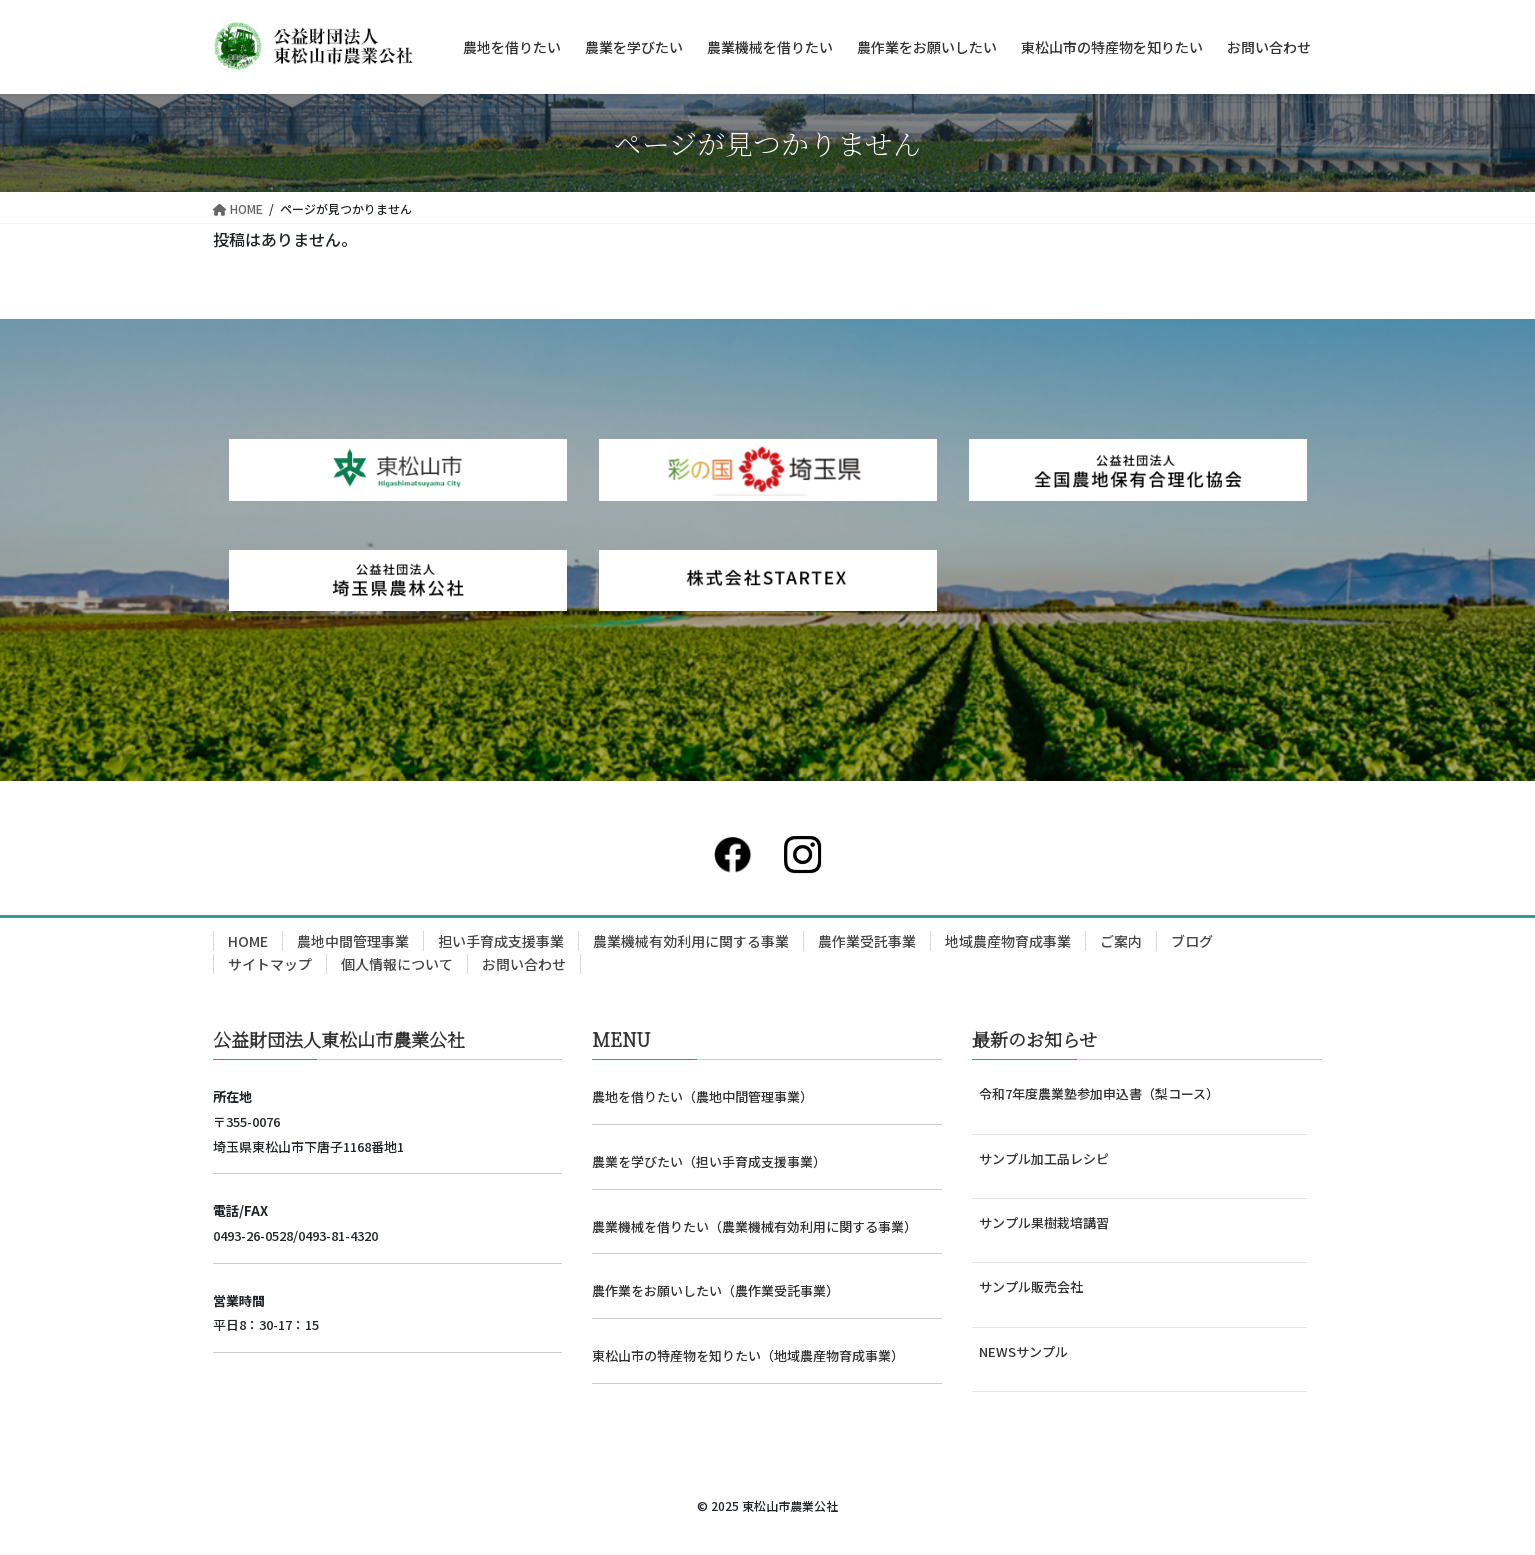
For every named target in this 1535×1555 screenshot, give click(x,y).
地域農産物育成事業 (1008, 941)
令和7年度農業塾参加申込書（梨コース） (1099, 1093)
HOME (248, 941)
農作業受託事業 (867, 941)
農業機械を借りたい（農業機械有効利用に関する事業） (754, 1226)
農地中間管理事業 (353, 941)
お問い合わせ (524, 964)
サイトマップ (270, 964)
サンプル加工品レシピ (1044, 1158)
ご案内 (1121, 941)
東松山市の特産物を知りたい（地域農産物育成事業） (748, 1355)
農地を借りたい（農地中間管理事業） (702, 1096)
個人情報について (397, 964)
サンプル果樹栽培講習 (1044, 1222)
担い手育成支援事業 (501, 941)
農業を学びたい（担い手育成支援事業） (709, 1161)
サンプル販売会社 (1031, 1286)
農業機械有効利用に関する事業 (691, 941)
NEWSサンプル (1023, 1351)
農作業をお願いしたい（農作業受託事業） (715, 1290)
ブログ (1192, 941)
